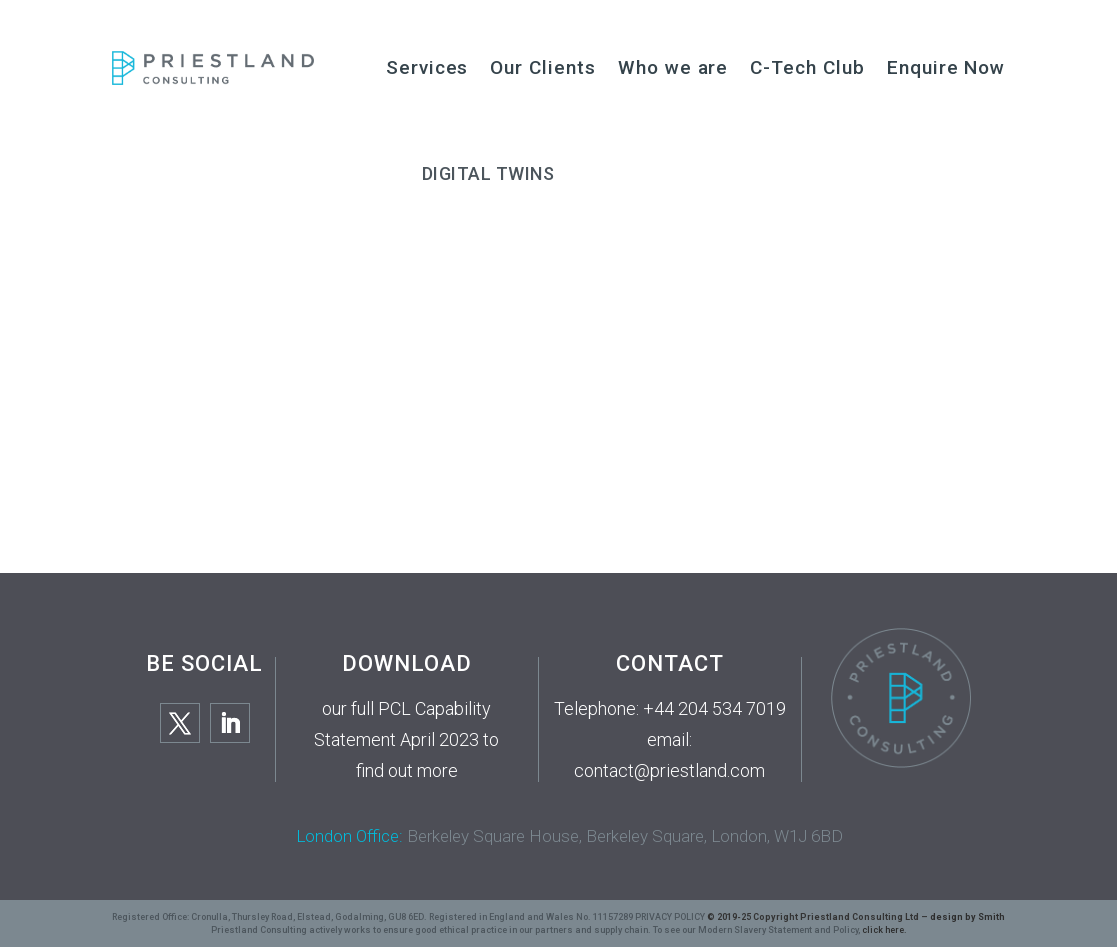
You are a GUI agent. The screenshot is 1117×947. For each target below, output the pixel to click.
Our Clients (542, 67)
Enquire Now (946, 67)
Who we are (673, 67)
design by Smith (967, 917)
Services (427, 67)
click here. (884, 930)
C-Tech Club (807, 67)
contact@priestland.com (669, 770)
